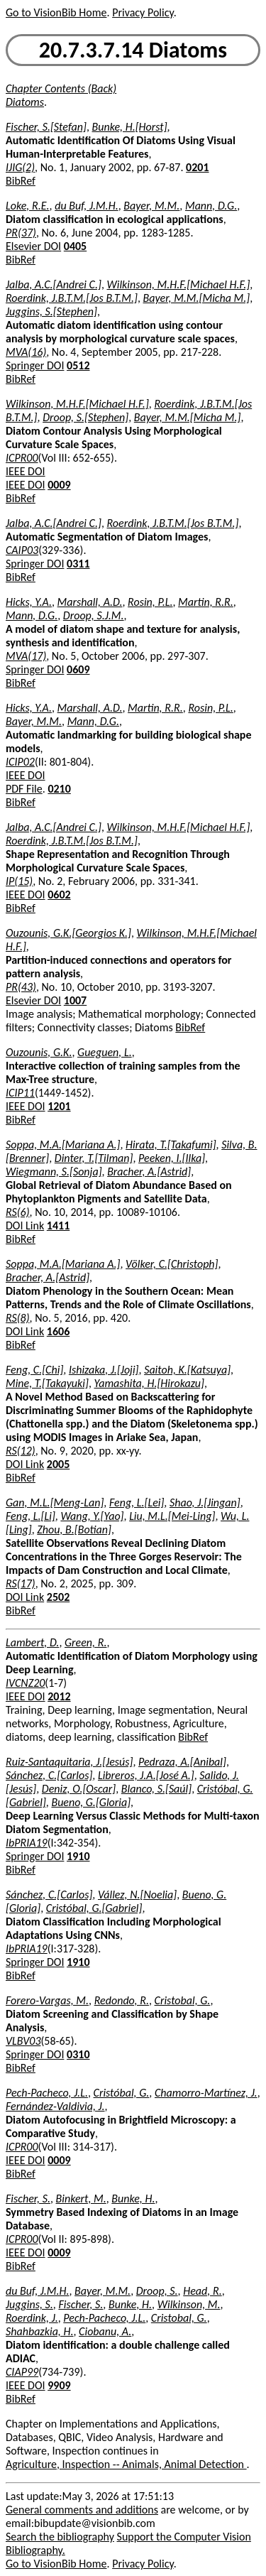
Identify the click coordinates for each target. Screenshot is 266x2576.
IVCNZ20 (25, 1683)
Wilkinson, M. (189, 2304)
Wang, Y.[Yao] (91, 1516)
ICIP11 (20, 1092)
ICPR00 (22, 457)
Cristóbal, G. (122, 2092)
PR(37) (21, 232)
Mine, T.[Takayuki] (47, 1383)
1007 (75, 1000)
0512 (78, 365)
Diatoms (25, 102)
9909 (59, 2385)
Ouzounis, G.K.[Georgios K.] (68, 933)
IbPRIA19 (27, 1842)
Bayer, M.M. (151, 205)
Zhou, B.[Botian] (74, 1529)
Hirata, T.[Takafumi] (171, 1144)
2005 (58, 1464)
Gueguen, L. (104, 1052)
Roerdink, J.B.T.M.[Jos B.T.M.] (72, 298)
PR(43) (21, 987)
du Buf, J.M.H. (86, 205)
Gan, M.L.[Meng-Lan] (55, 1502)
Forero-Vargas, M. (47, 2000)
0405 (75, 246)
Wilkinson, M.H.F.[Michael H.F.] (178, 284)
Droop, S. (157, 2291)
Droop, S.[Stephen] (85, 417)
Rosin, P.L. (150, 602)
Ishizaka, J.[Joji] (104, 1369)
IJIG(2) (20, 167)
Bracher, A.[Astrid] (149, 1171)
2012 (59, 1696)
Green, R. (86, 1642)
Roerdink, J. (32, 2318)
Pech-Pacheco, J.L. (47, 2092)
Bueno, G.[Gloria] (91, 1802)
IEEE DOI (25, 471)
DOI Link (25, 1225)
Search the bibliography (60, 2536)
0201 (197, 167)
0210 (59, 788)
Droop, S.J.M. (93, 615)
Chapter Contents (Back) (61, 88)
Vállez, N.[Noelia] (137, 1894)
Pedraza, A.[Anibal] (182, 1761)
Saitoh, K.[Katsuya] (187, 1369)
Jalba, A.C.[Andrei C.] (53, 284)
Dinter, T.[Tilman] (94, 1158)
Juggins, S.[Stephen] (51, 311)
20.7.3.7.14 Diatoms (133, 50)
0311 (78, 563)
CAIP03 (22, 550)
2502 (58, 1597)
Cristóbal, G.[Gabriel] (94, 1908)
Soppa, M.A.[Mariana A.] (63, 1144)
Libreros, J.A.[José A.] (146, 1775)
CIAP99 (22, 2372)
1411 (58, 1225)
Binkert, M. (81, 2198)
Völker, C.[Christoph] (172, 1264)
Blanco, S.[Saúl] (156, 1788)
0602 (59, 894)
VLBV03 (23, 2041)
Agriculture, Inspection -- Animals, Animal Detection (126, 2464)
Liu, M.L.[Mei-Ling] (172, 1516)
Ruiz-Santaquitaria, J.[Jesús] (69, 1761)
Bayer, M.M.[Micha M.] (196, 298)
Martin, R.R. (205, 602)
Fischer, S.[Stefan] (46, 127)
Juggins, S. (29, 2304)
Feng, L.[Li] (30, 1516)
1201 (59, 1106)
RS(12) (20, 1450)
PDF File (24, 788)
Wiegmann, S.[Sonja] (54, 1171)
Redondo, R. (121, 2000)
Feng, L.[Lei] (136, 1502)
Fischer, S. (28, 2198)
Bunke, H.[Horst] (129, 127)
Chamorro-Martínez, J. (206, 2092)
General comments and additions (82, 2509)
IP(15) (19, 881)
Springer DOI (35, 365)
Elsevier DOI (33, 246)
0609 (78, 669)
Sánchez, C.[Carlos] (49, 1775)
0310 (78, 2054)
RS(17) (20, 1583)
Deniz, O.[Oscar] (79, 1788)
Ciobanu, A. (105, 2331)
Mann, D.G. (211, 205)
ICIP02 (20, 761)
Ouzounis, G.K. (39, 1052)
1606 (58, 1331)
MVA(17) (26, 656)
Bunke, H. (133, 2198)
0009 (59, 484)
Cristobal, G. (183, 2000)
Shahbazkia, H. (39, 2331)
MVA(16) (26, 352)
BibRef (20, 181)
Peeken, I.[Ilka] (171, 1158)
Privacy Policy (142, 12)
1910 (78, 1856)
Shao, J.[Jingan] (205, 1502)
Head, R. (202, 2291)
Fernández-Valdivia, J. (55, 2106)
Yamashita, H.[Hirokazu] (149, 1383)
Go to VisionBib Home (56, 12)
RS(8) (18, 1318)
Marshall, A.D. (90, 602)
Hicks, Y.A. (29, 602)
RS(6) (18, 1212)
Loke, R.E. (28, 205)
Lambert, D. (32, 1642)
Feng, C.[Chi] (34, 1369)
